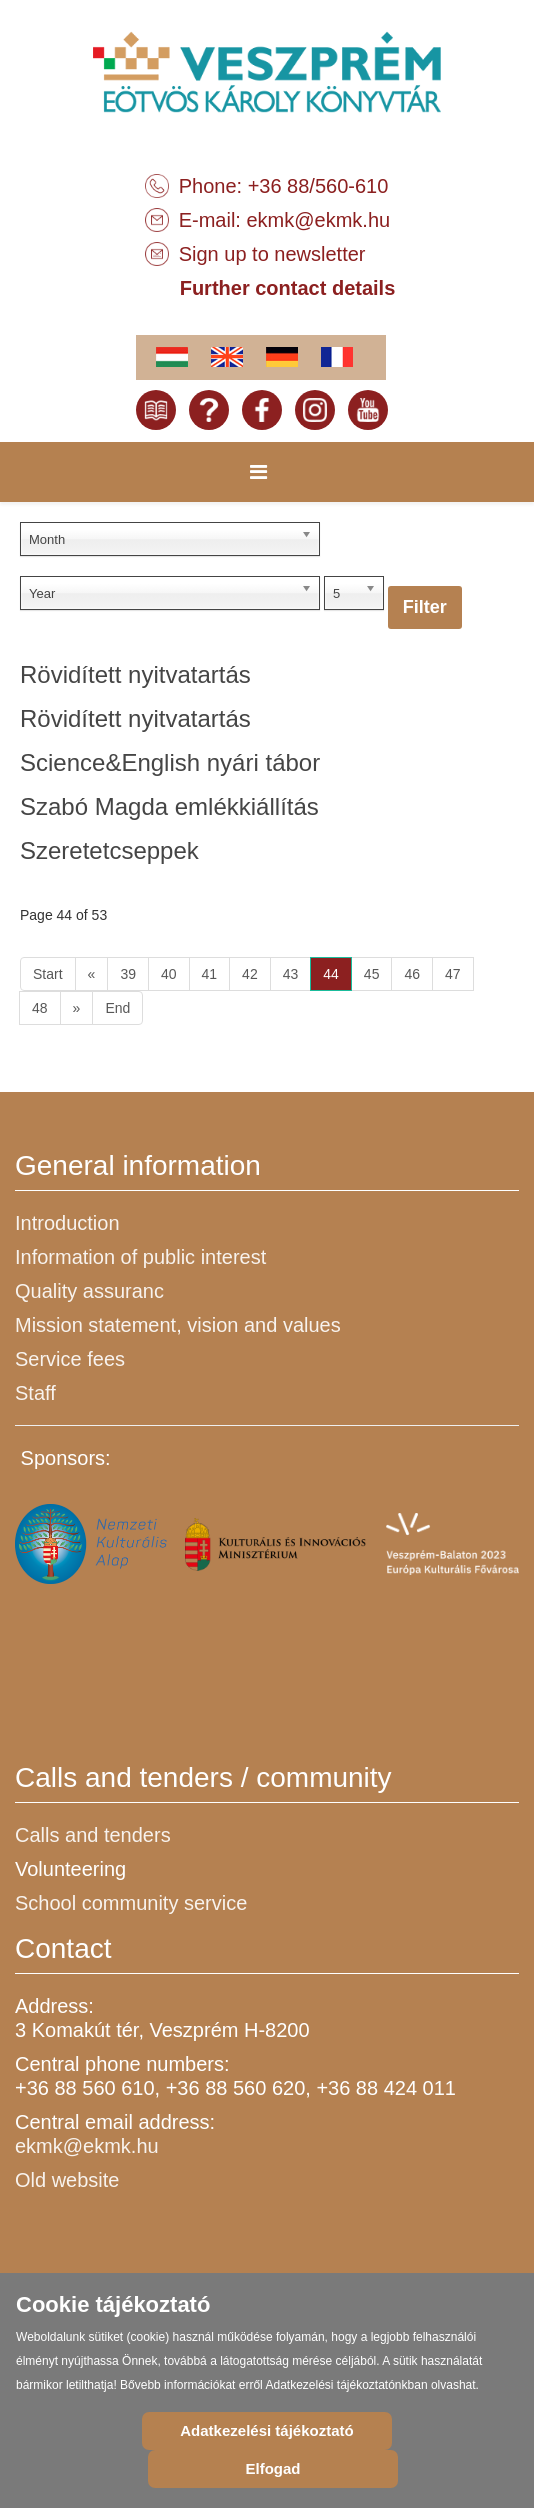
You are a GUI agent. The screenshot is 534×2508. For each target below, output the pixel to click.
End (117, 1008)
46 (412, 974)
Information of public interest (140, 1257)
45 (372, 974)
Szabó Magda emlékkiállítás (169, 806)
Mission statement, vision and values (178, 1325)
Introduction (67, 1223)
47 (453, 974)
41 (210, 974)
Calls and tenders (93, 1835)
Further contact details (288, 288)
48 (40, 1008)
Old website (67, 2180)
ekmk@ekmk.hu (318, 220)
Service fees (70, 1359)
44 (331, 974)
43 (291, 974)
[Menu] (258, 472)
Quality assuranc (89, 1291)
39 (128, 974)
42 (250, 974)
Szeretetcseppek (109, 850)
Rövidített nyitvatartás (135, 674)
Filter (425, 607)
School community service (131, 1903)
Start (48, 974)
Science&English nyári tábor (170, 762)
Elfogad (272, 2468)
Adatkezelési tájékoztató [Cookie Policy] (266, 2430)
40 (169, 974)
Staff (35, 1393)
